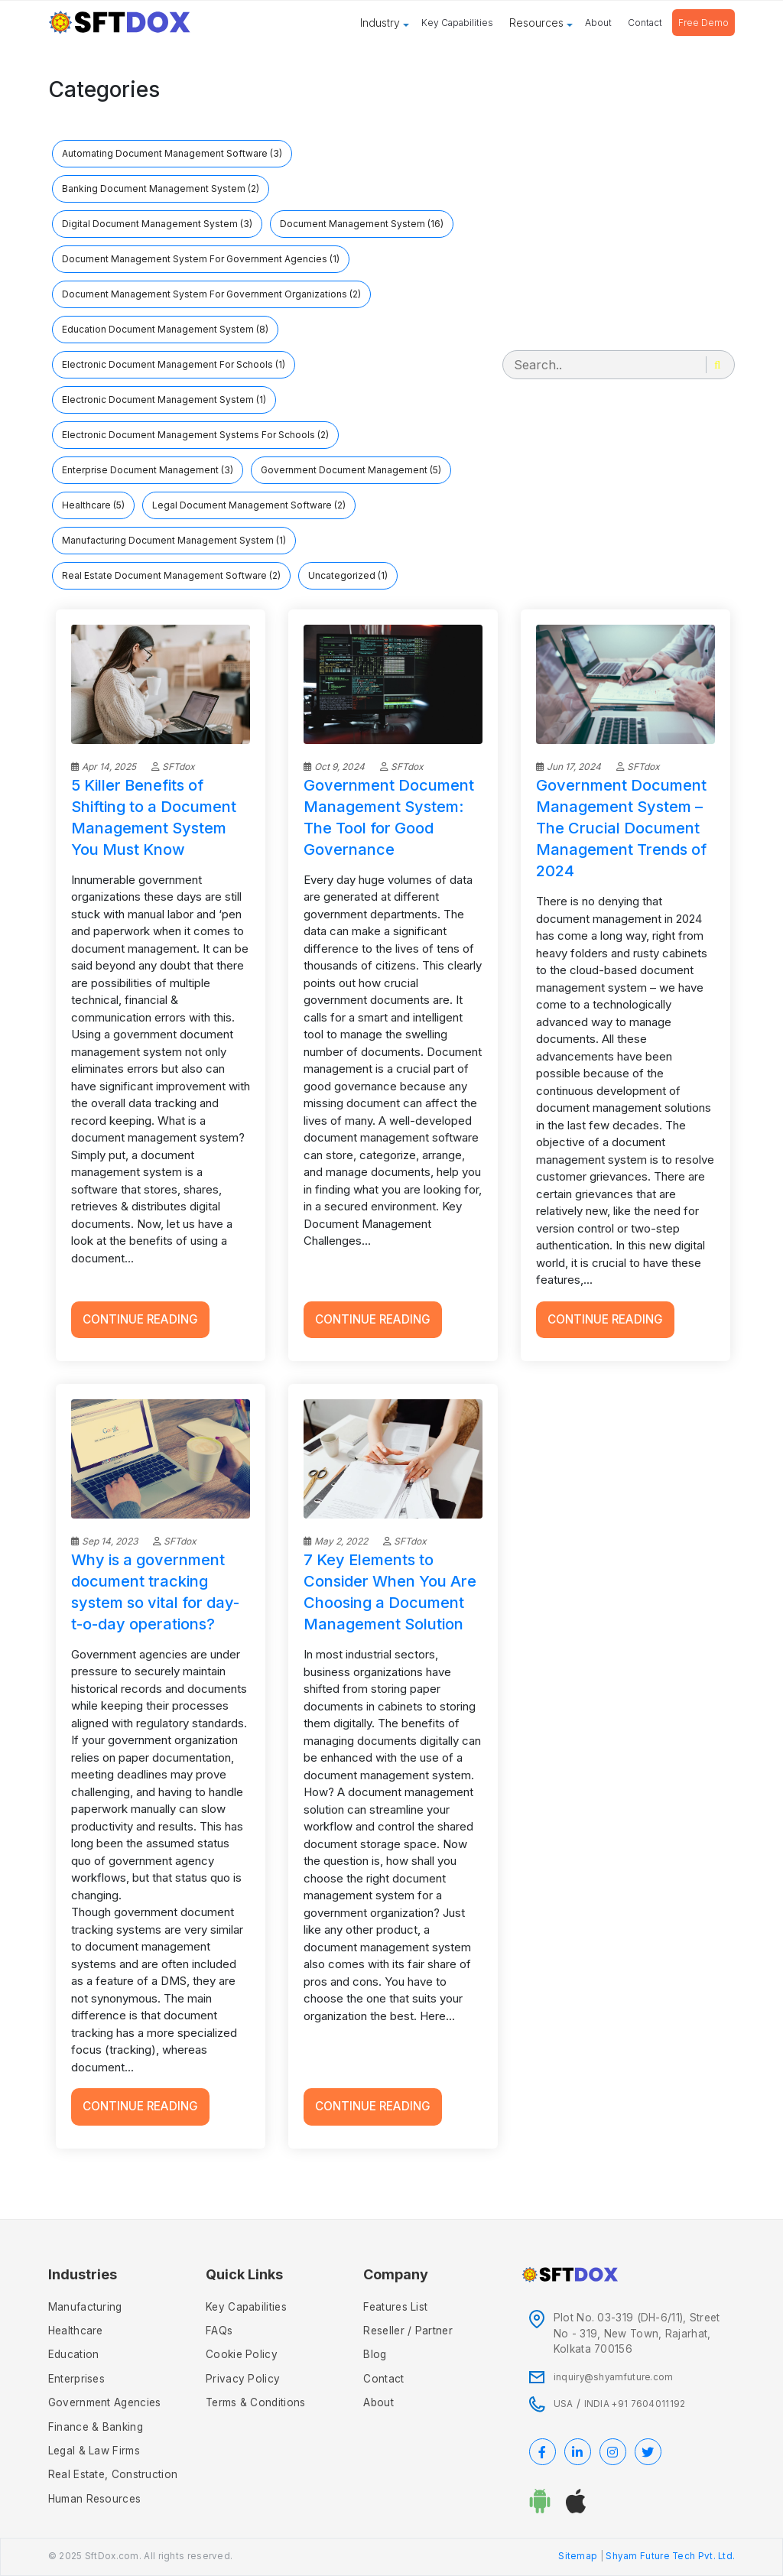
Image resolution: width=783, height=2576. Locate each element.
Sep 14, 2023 (104, 1541)
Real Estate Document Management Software (171, 575)
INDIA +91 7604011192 (635, 2404)
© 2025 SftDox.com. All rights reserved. (140, 2556)
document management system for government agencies (201, 259)
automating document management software (172, 153)
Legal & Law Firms (94, 2450)
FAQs (219, 2330)
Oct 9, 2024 (334, 766)
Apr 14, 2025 (103, 766)
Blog (374, 2354)
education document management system (165, 329)
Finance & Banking (95, 2427)
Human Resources (94, 2499)
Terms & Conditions (255, 2402)
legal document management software (249, 505)
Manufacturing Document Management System (174, 540)
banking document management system (160, 188)
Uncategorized (348, 575)
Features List (395, 2307)
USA (563, 2404)
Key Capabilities (457, 22)
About (598, 22)
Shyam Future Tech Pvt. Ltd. (670, 2556)
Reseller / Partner (407, 2330)
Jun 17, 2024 (568, 766)
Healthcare (93, 505)
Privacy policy (243, 2379)
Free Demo (703, 22)
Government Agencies (104, 2402)
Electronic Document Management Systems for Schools (195, 434)
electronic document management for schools (173, 364)
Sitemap (577, 2556)
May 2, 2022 (336, 1541)
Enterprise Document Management (147, 470)
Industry (380, 22)
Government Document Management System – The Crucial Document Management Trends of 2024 (621, 828)
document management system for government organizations (211, 294)
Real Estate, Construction (113, 2474)
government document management (351, 470)
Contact (645, 22)
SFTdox (173, 766)
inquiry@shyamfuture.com (614, 2377)
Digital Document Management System (157, 223)
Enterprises (76, 2379)
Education (73, 2354)
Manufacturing (85, 2307)
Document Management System (361, 223)
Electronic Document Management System (164, 399)
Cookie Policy (242, 2354)
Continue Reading (140, 1319)
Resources (536, 22)
